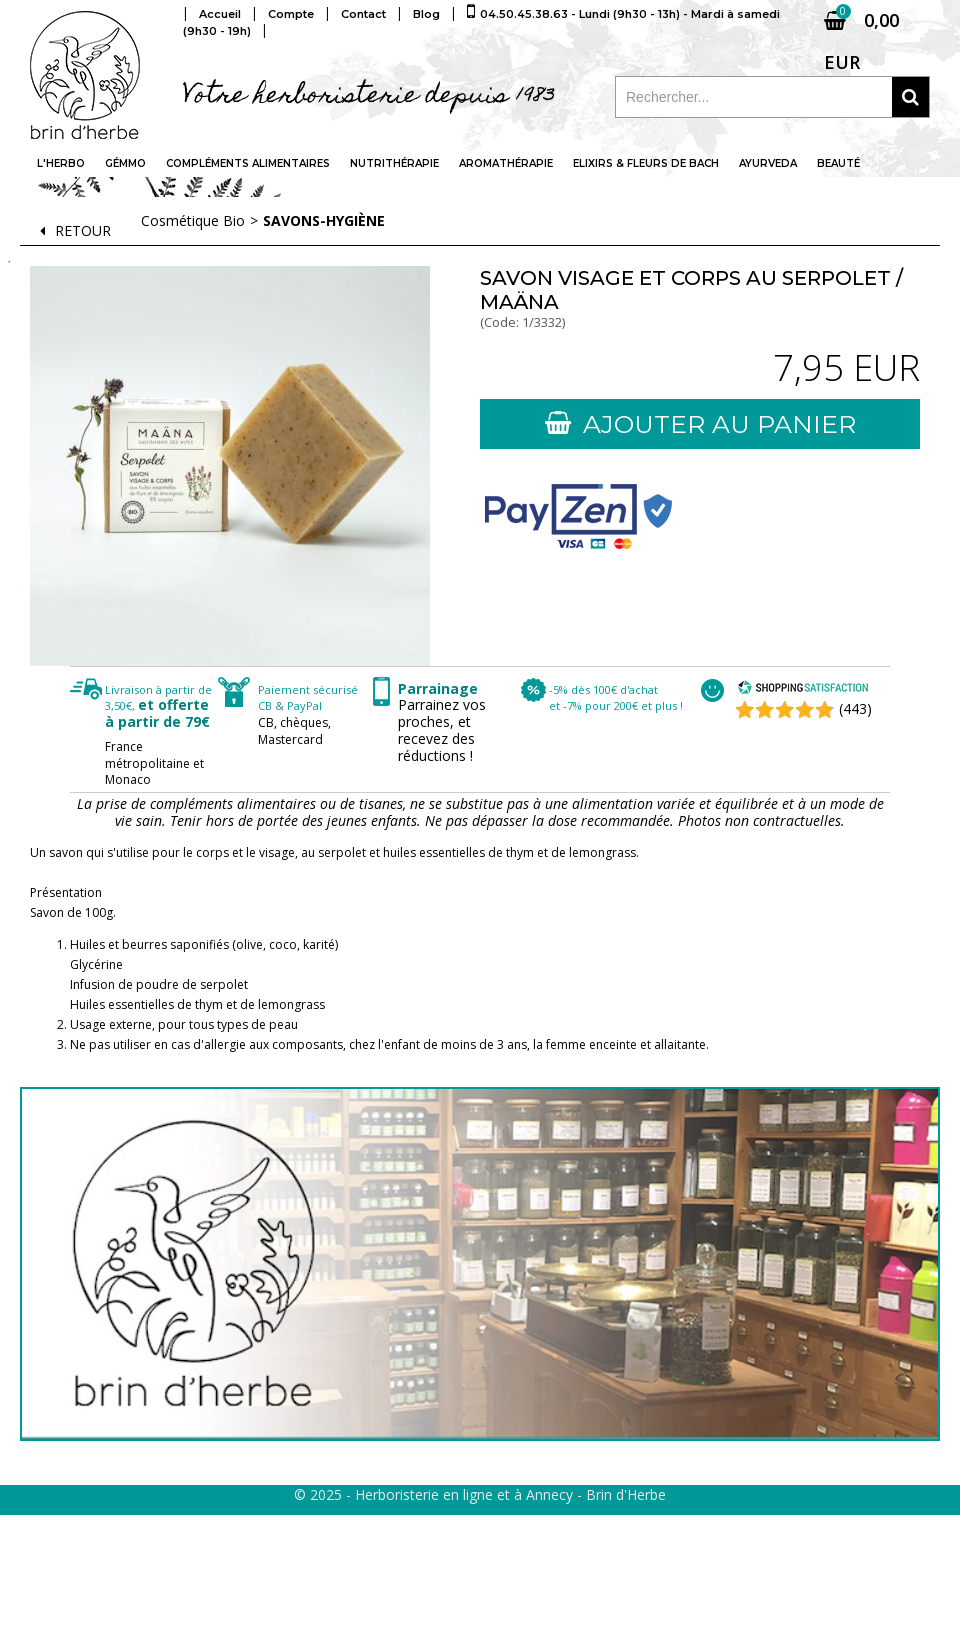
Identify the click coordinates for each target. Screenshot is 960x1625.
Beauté (838, 163)
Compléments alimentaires (248, 163)
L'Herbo (61, 163)
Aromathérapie (506, 163)
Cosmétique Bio (193, 220)
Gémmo (125, 163)
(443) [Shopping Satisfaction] (855, 708)
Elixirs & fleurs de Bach (646, 163)
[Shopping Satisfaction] (803, 689)
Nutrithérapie (394, 163)
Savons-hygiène (324, 220)
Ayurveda (768, 163)
